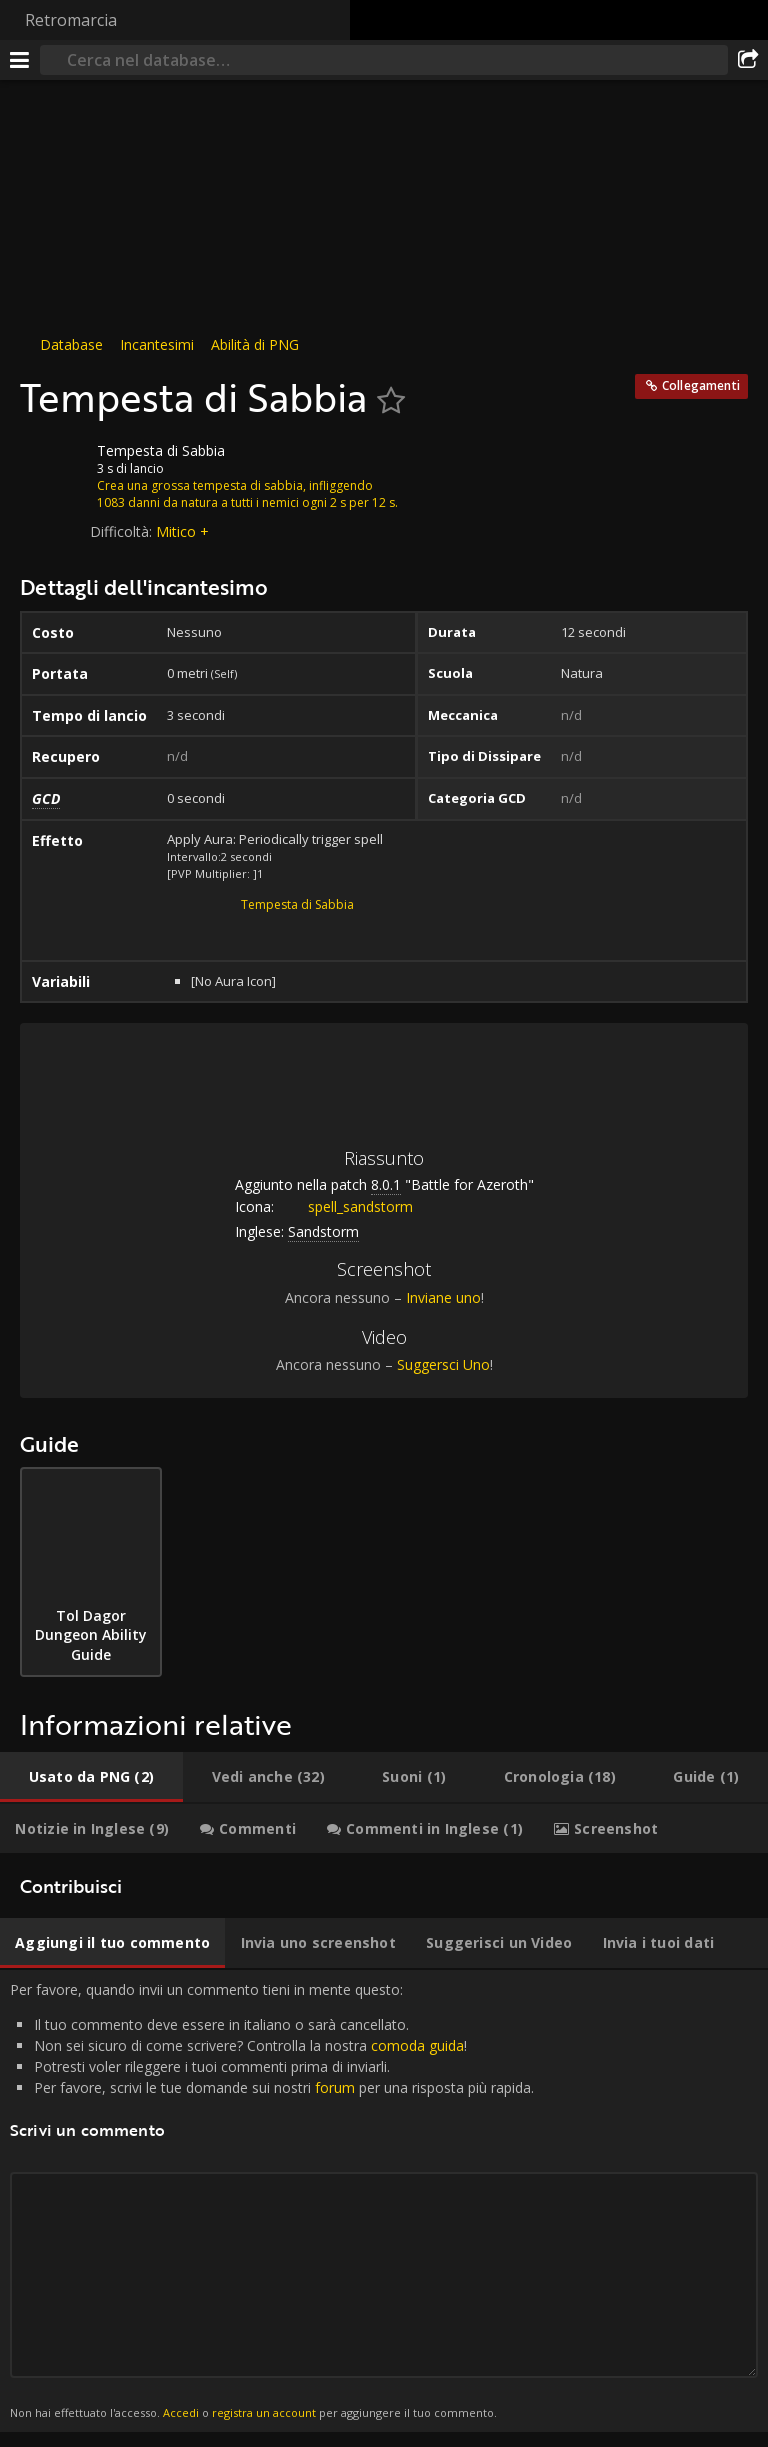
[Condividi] (748, 60)
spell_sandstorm (345, 1206)
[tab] (91, 1777)
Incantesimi (157, 344)
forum (335, 2087)
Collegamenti (701, 385)
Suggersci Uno (443, 1364)
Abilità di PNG (255, 344)
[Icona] (54, 466)
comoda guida (417, 2045)
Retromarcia (71, 20)
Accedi (181, 2412)
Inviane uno (443, 1297)
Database (71, 344)
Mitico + (182, 531)
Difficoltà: (123, 531)
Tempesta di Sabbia (297, 904)
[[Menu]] (20, 60)
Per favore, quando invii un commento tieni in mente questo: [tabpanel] (384, 2201)
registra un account (264, 2412)
